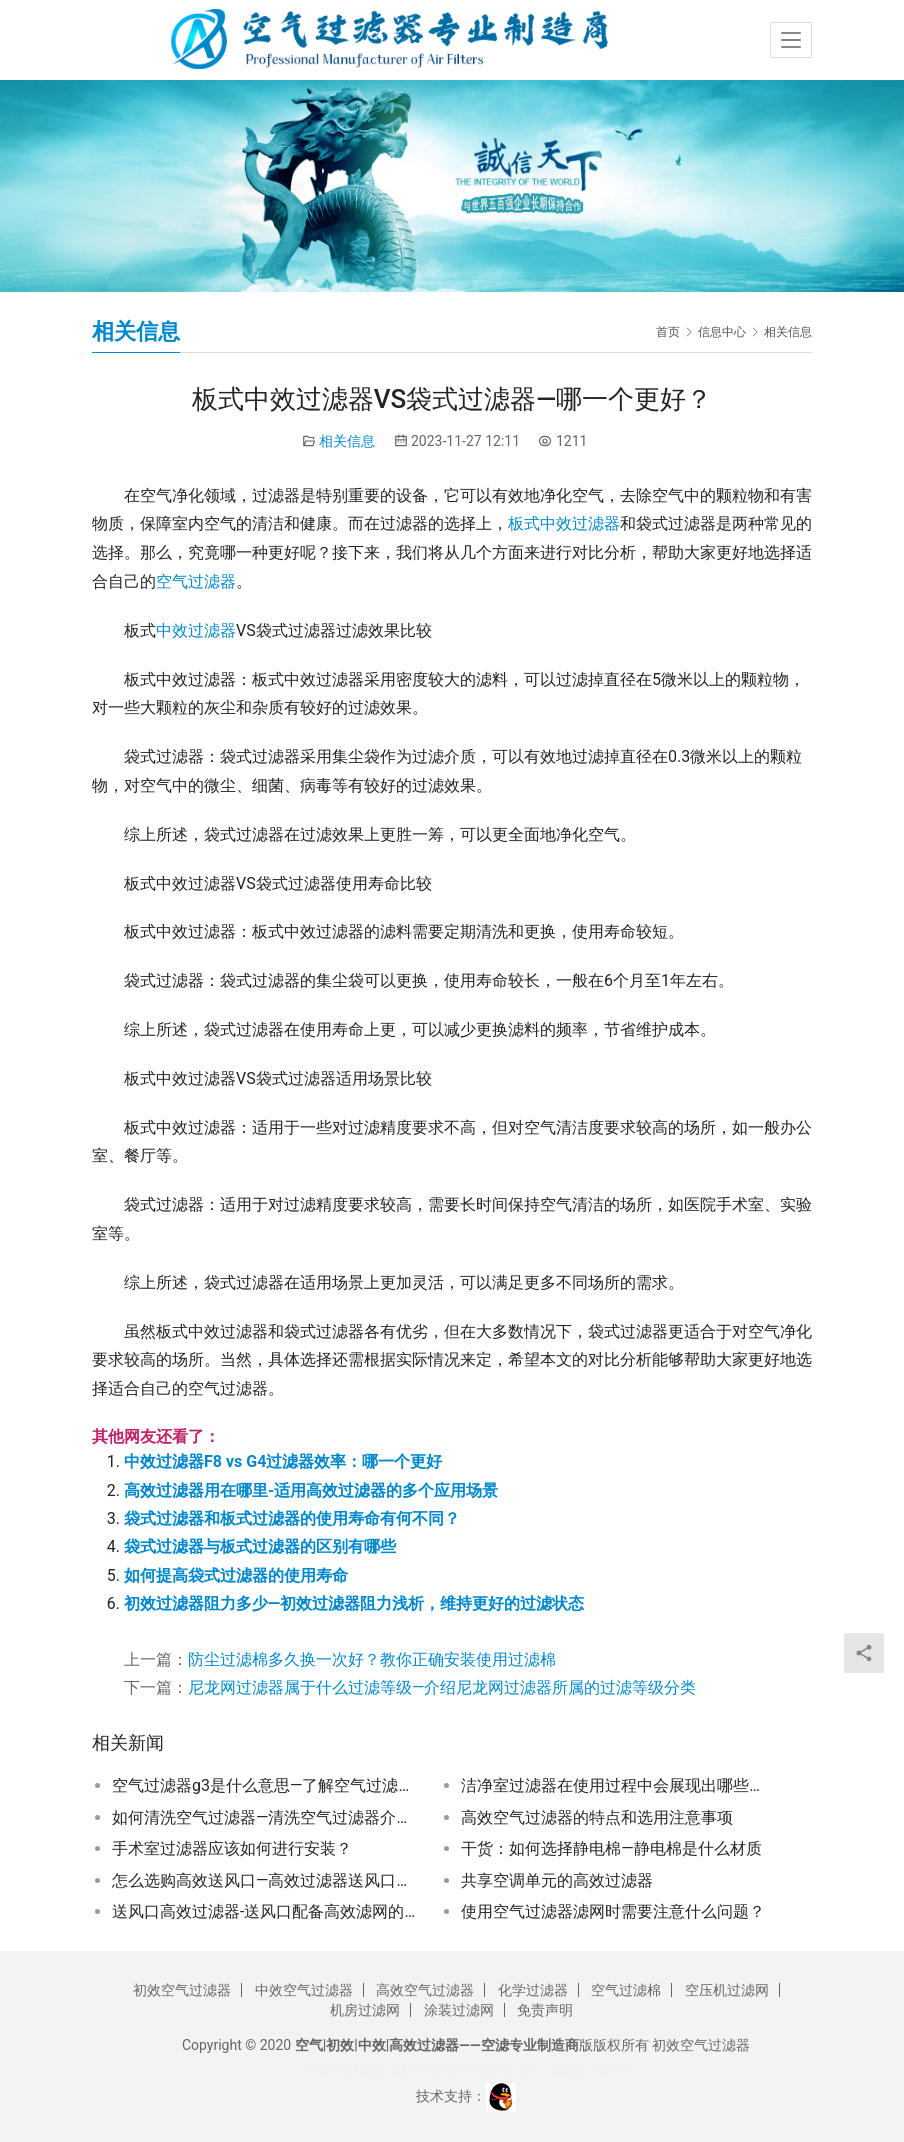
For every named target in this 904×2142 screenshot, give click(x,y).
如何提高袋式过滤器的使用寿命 (236, 1575)
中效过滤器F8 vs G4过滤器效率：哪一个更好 (283, 1461)
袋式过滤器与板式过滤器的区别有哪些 (260, 1546)
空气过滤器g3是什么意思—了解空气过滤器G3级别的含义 (265, 1785)
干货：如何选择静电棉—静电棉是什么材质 (611, 1848)
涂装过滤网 (459, 2010)
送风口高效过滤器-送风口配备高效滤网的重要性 (265, 1911)
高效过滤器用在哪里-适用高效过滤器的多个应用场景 (311, 1490)
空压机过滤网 (727, 1990)
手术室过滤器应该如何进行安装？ (232, 1848)
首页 (668, 332)
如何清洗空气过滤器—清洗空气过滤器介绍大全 (265, 1817)
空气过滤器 (196, 581)
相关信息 (347, 441)
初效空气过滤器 (182, 1990)
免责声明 (545, 2010)
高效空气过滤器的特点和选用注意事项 (597, 1817)
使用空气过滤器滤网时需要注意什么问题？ (613, 1911)
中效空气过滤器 (304, 1990)
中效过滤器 (196, 630)
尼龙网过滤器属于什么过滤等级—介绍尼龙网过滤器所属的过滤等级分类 (442, 1687)
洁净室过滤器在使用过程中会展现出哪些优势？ (614, 1785)
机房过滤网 (365, 2010)
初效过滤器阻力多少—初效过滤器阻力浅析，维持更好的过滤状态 (354, 1603)
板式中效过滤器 (564, 523)
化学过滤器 (533, 1990)
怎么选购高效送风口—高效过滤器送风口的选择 (265, 1880)
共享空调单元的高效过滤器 (557, 1880)
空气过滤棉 (626, 1990)
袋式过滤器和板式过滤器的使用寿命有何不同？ (292, 1518)
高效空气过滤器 (425, 1990)
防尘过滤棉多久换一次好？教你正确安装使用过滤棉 (372, 1659)
